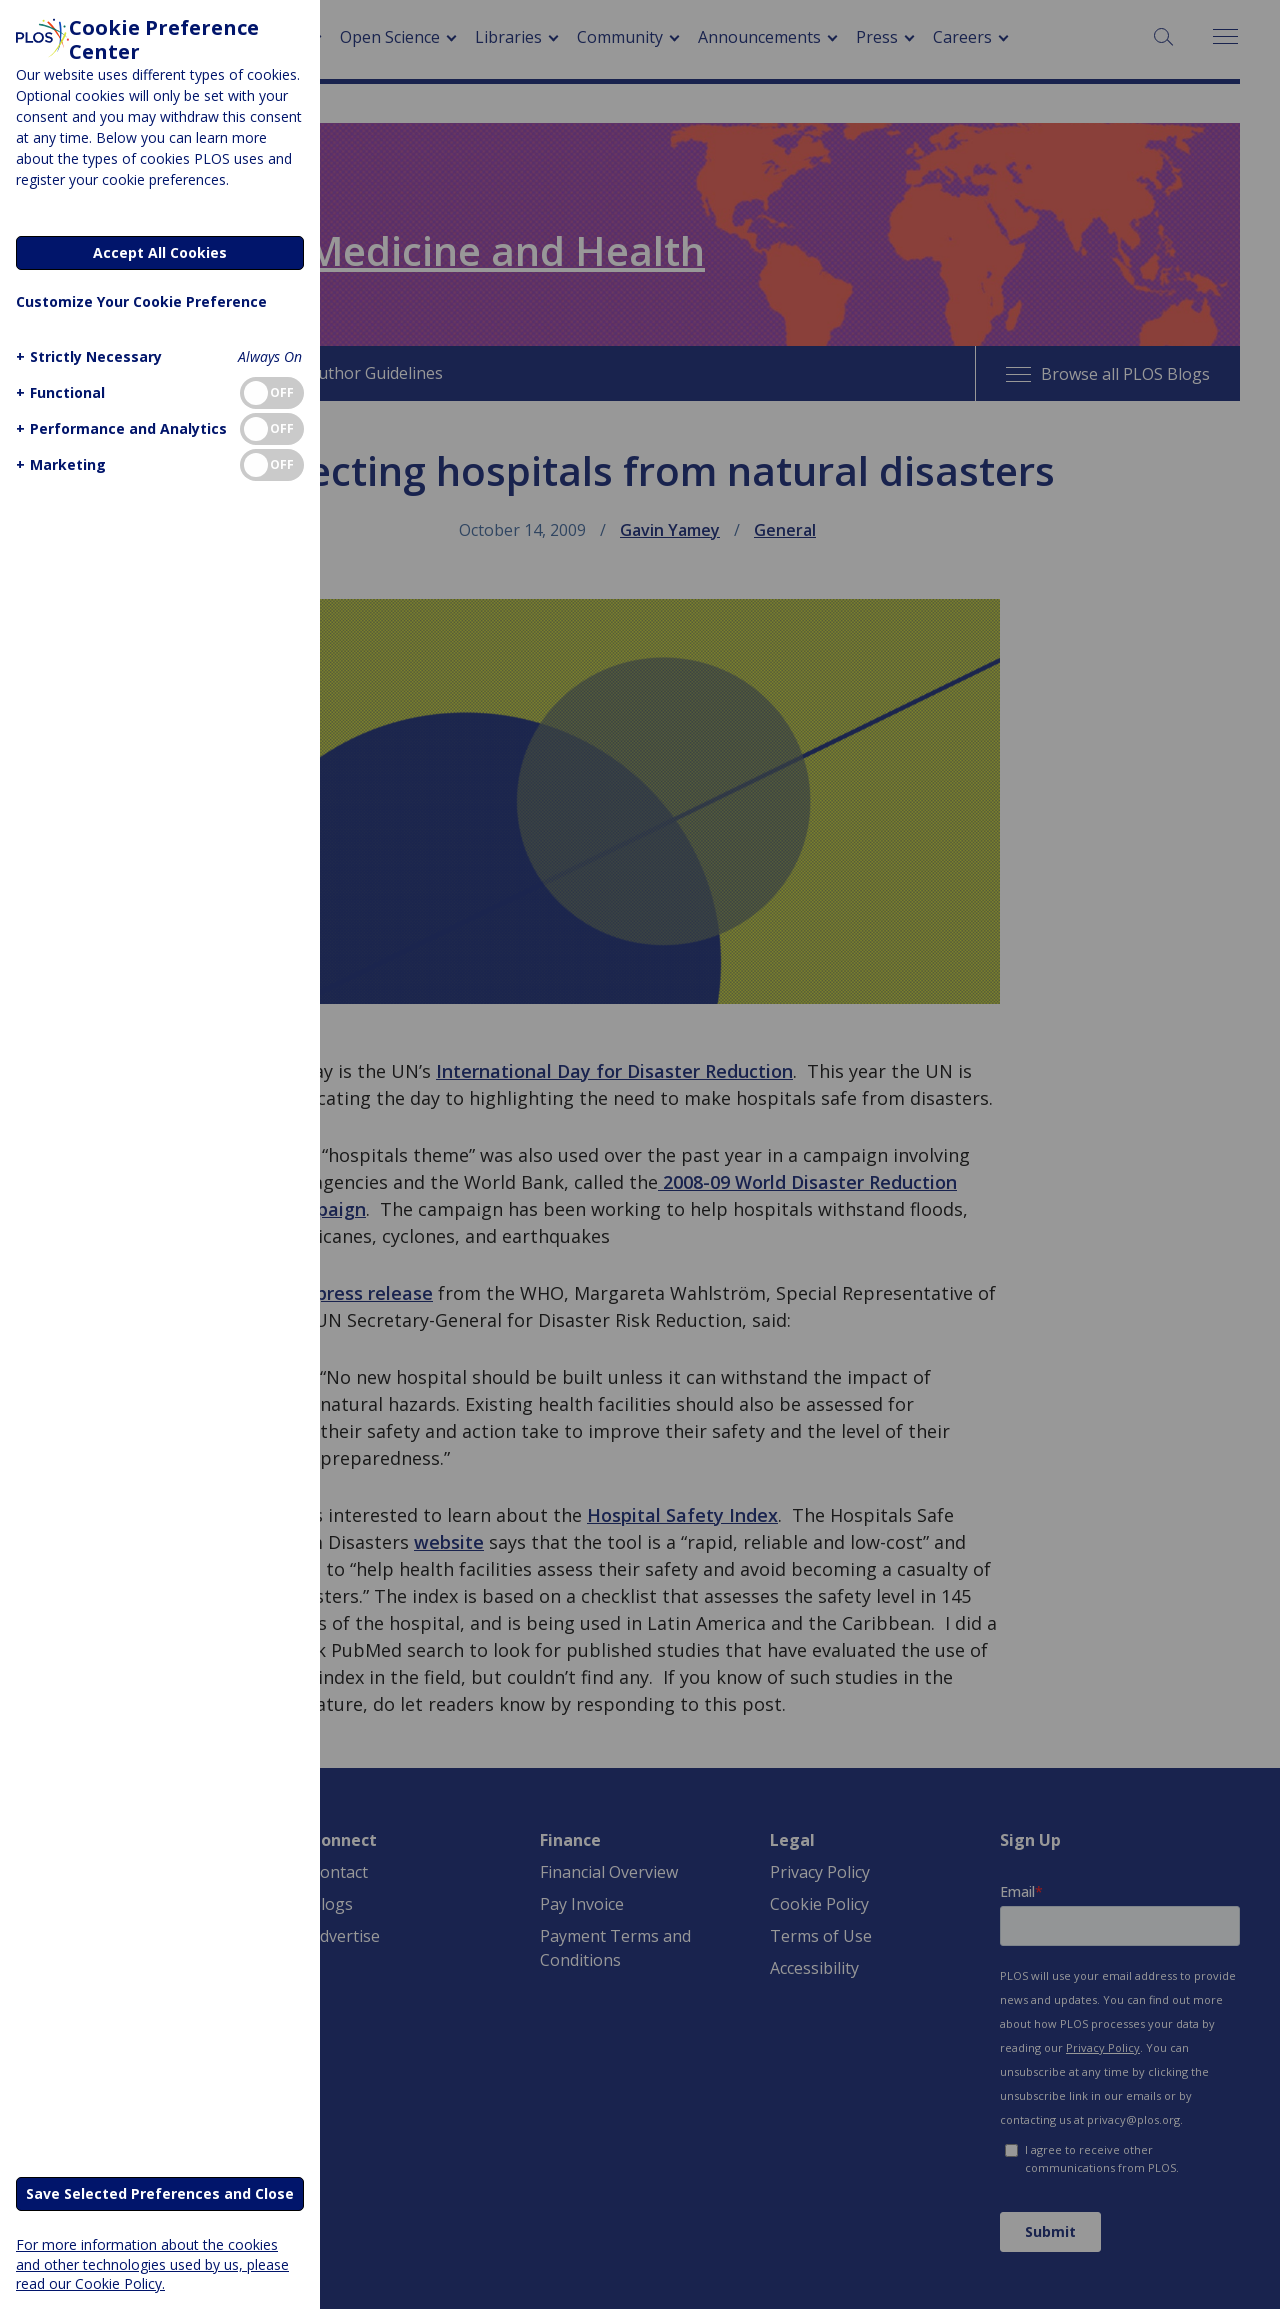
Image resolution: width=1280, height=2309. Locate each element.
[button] (86, 356)
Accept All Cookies (160, 252)
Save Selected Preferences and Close (160, 2193)
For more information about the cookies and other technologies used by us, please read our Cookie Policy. (152, 2263)
